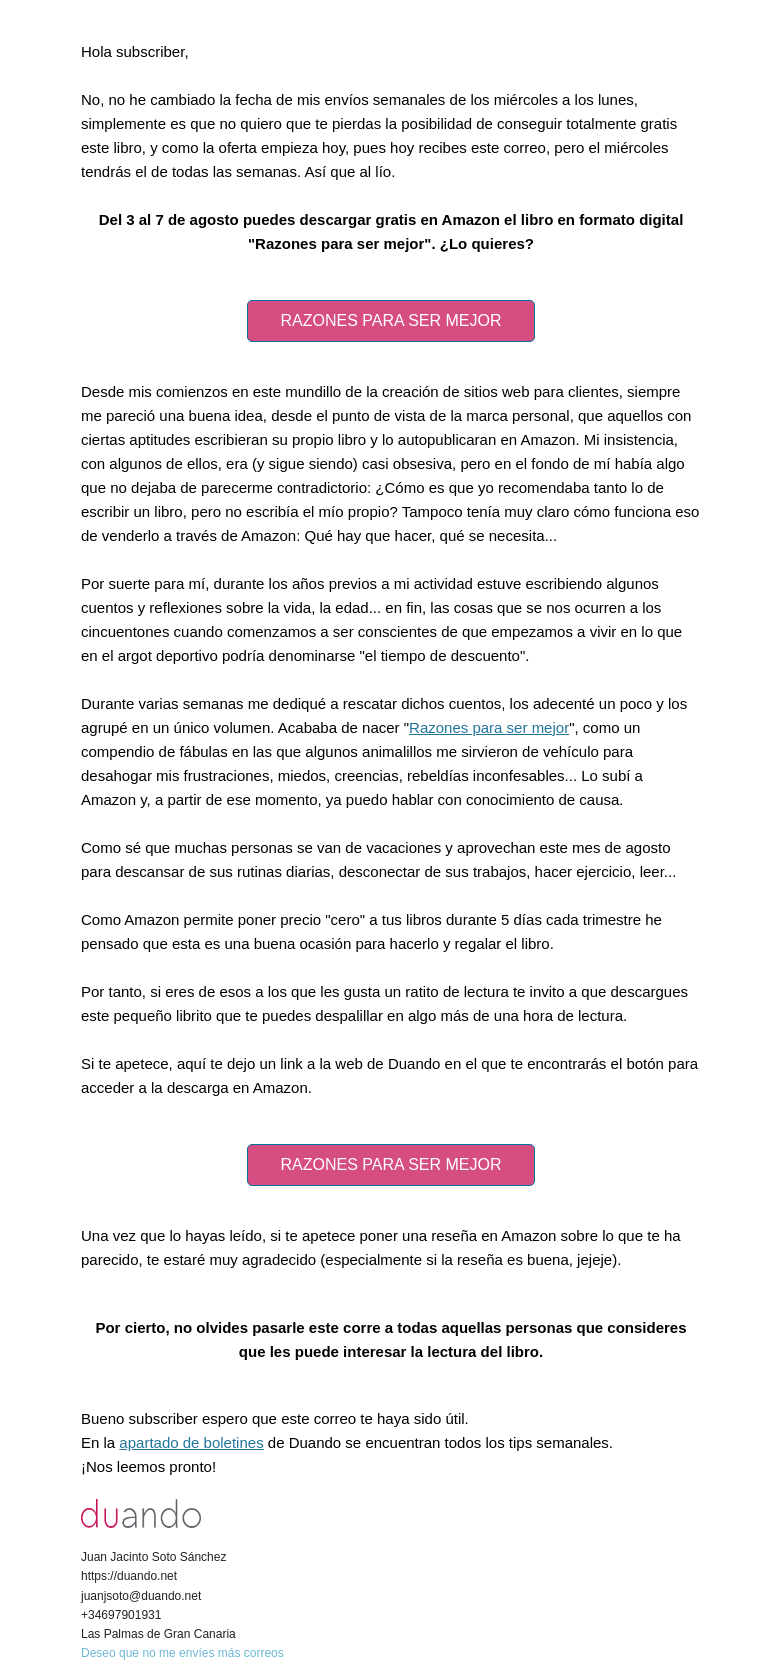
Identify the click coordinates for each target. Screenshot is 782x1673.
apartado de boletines (191, 1442)
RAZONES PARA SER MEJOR (390, 320)
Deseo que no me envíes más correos (182, 1653)
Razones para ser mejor (489, 727)
